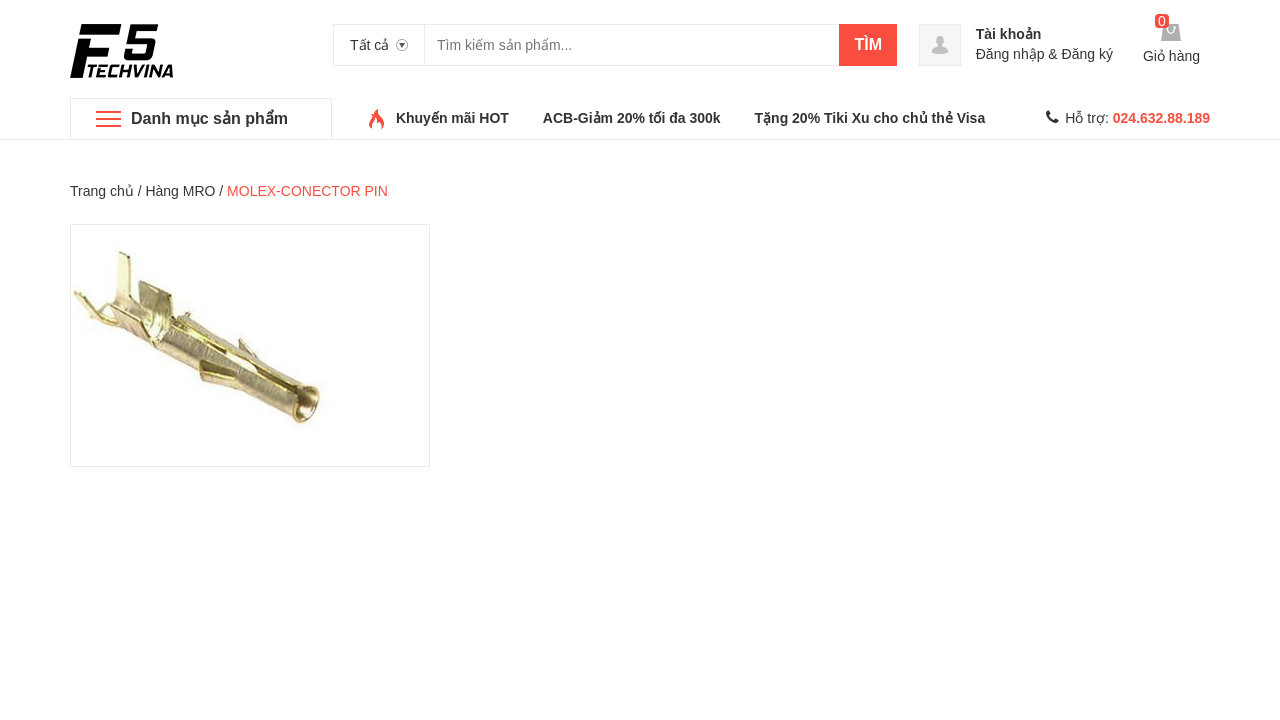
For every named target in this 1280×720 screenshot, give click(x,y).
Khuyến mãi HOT (452, 118)
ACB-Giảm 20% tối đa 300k (632, 118)
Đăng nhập (1010, 54)
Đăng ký (1087, 54)
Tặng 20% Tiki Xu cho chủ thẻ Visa (870, 118)
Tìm (868, 44)
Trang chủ (102, 191)
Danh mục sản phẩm (209, 118)
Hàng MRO (180, 191)
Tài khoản (1009, 34)
